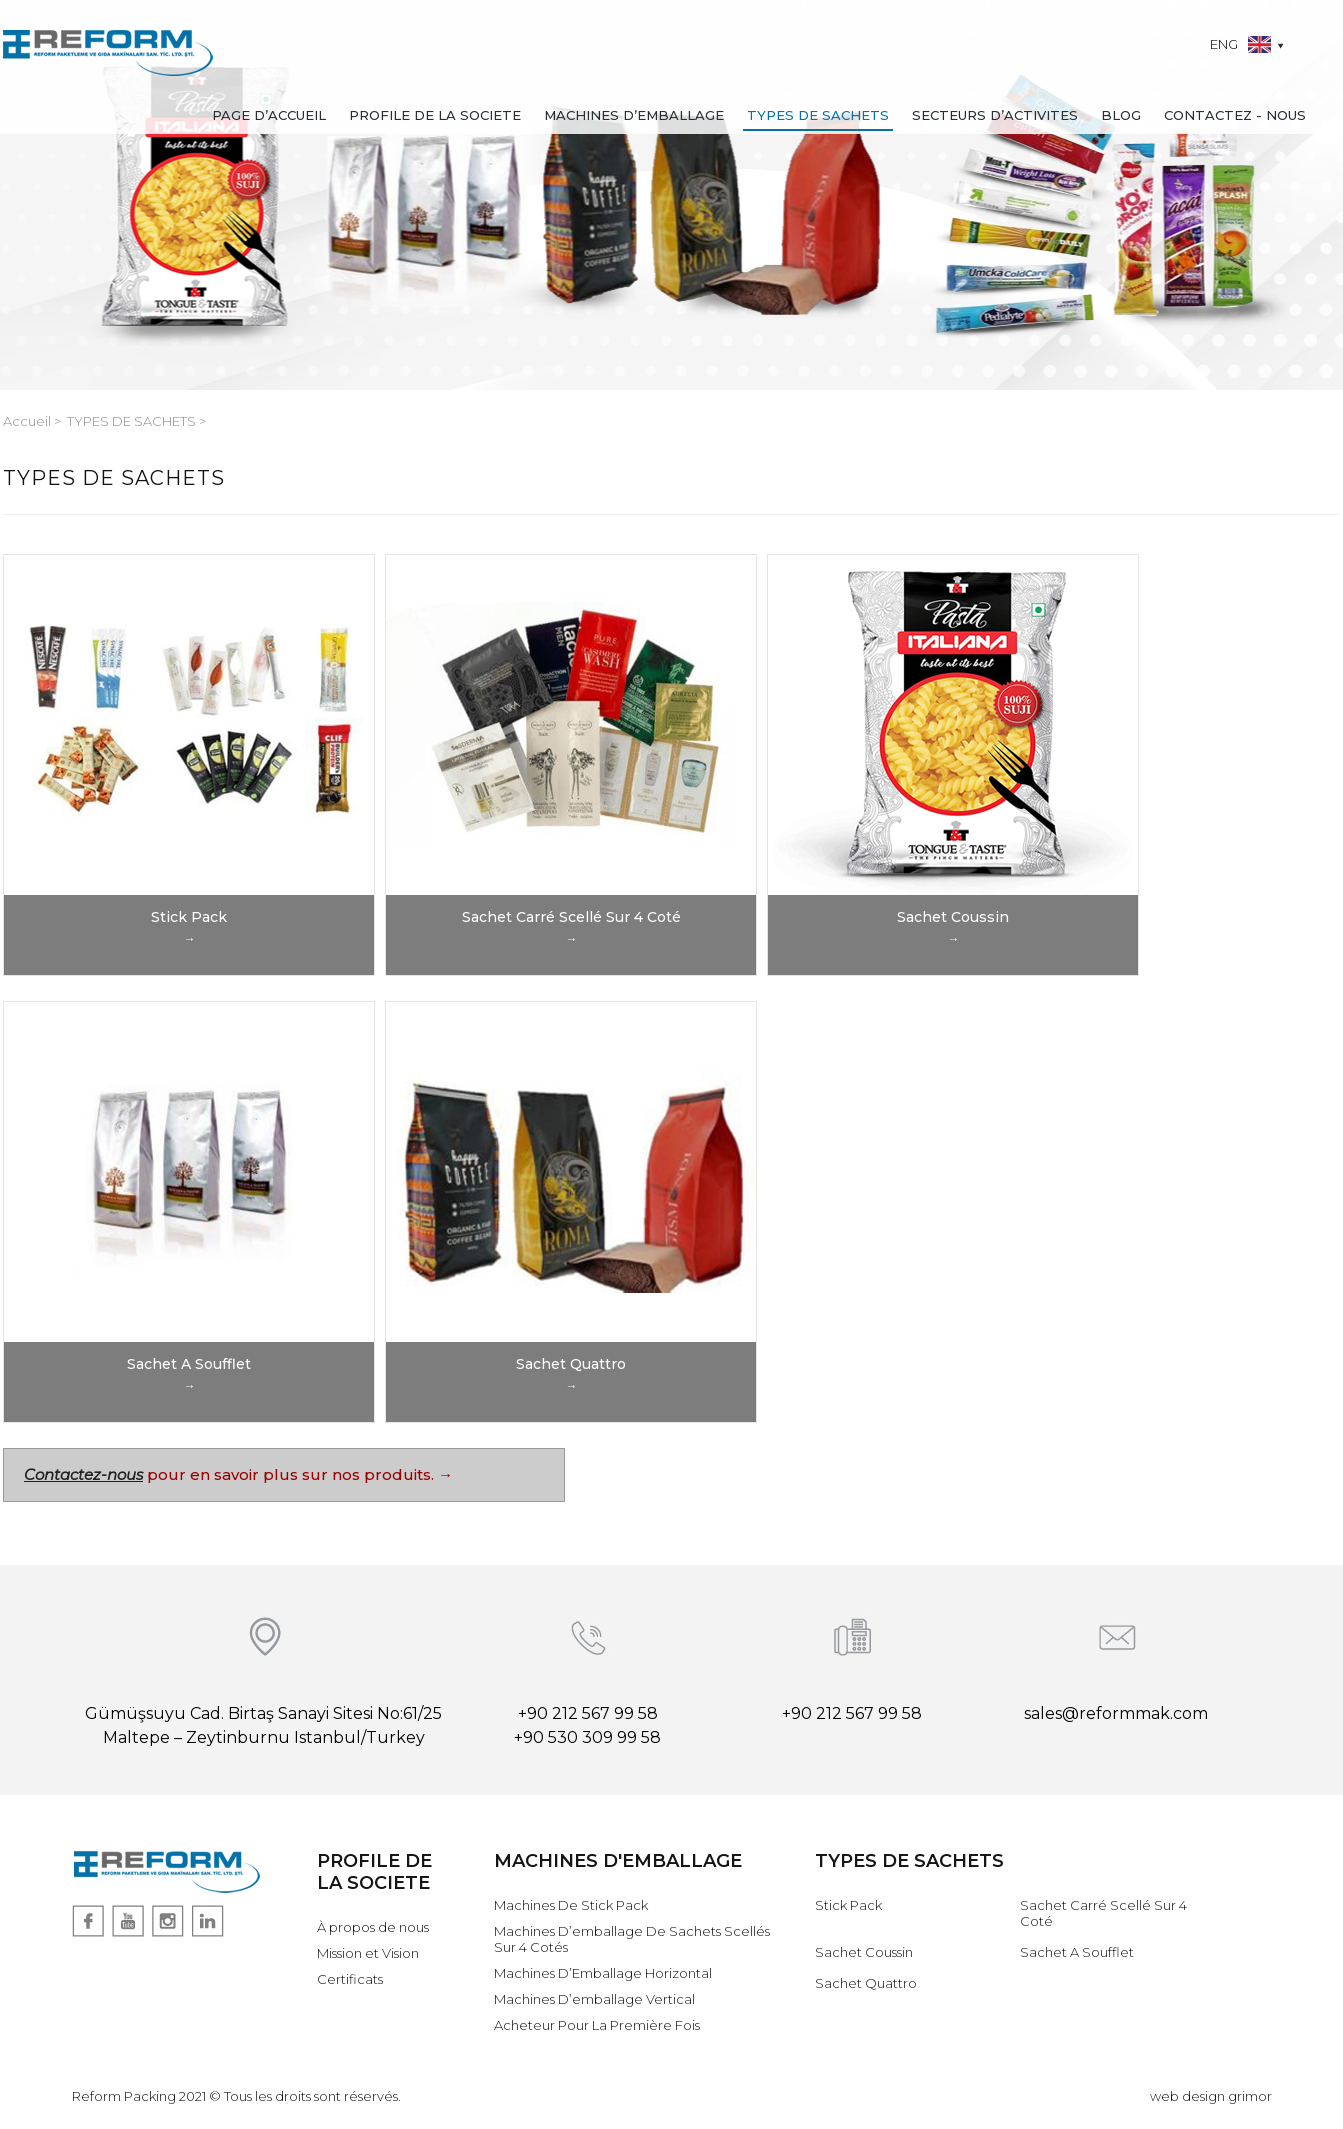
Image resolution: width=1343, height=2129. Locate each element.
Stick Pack (848, 1905)
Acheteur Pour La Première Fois (597, 2025)
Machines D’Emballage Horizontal (603, 1973)
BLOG (1121, 115)
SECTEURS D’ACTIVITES (995, 115)
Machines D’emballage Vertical (594, 1999)
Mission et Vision (368, 1953)
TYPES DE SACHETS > (136, 421)
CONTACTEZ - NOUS (1235, 115)
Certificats (350, 1979)
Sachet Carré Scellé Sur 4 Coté (1103, 1913)
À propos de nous (373, 1927)
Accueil (28, 421)
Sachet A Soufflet (1077, 1952)
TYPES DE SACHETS (818, 115)
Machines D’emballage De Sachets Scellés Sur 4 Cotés (632, 1939)
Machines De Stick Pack (571, 1905)
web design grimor (1211, 2096)
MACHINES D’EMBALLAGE (634, 115)
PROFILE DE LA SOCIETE (435, 115)
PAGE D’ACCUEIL (269, 115)
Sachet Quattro (866, 1983)
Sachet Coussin (864, 1952)
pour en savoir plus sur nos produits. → (298, 1474)
